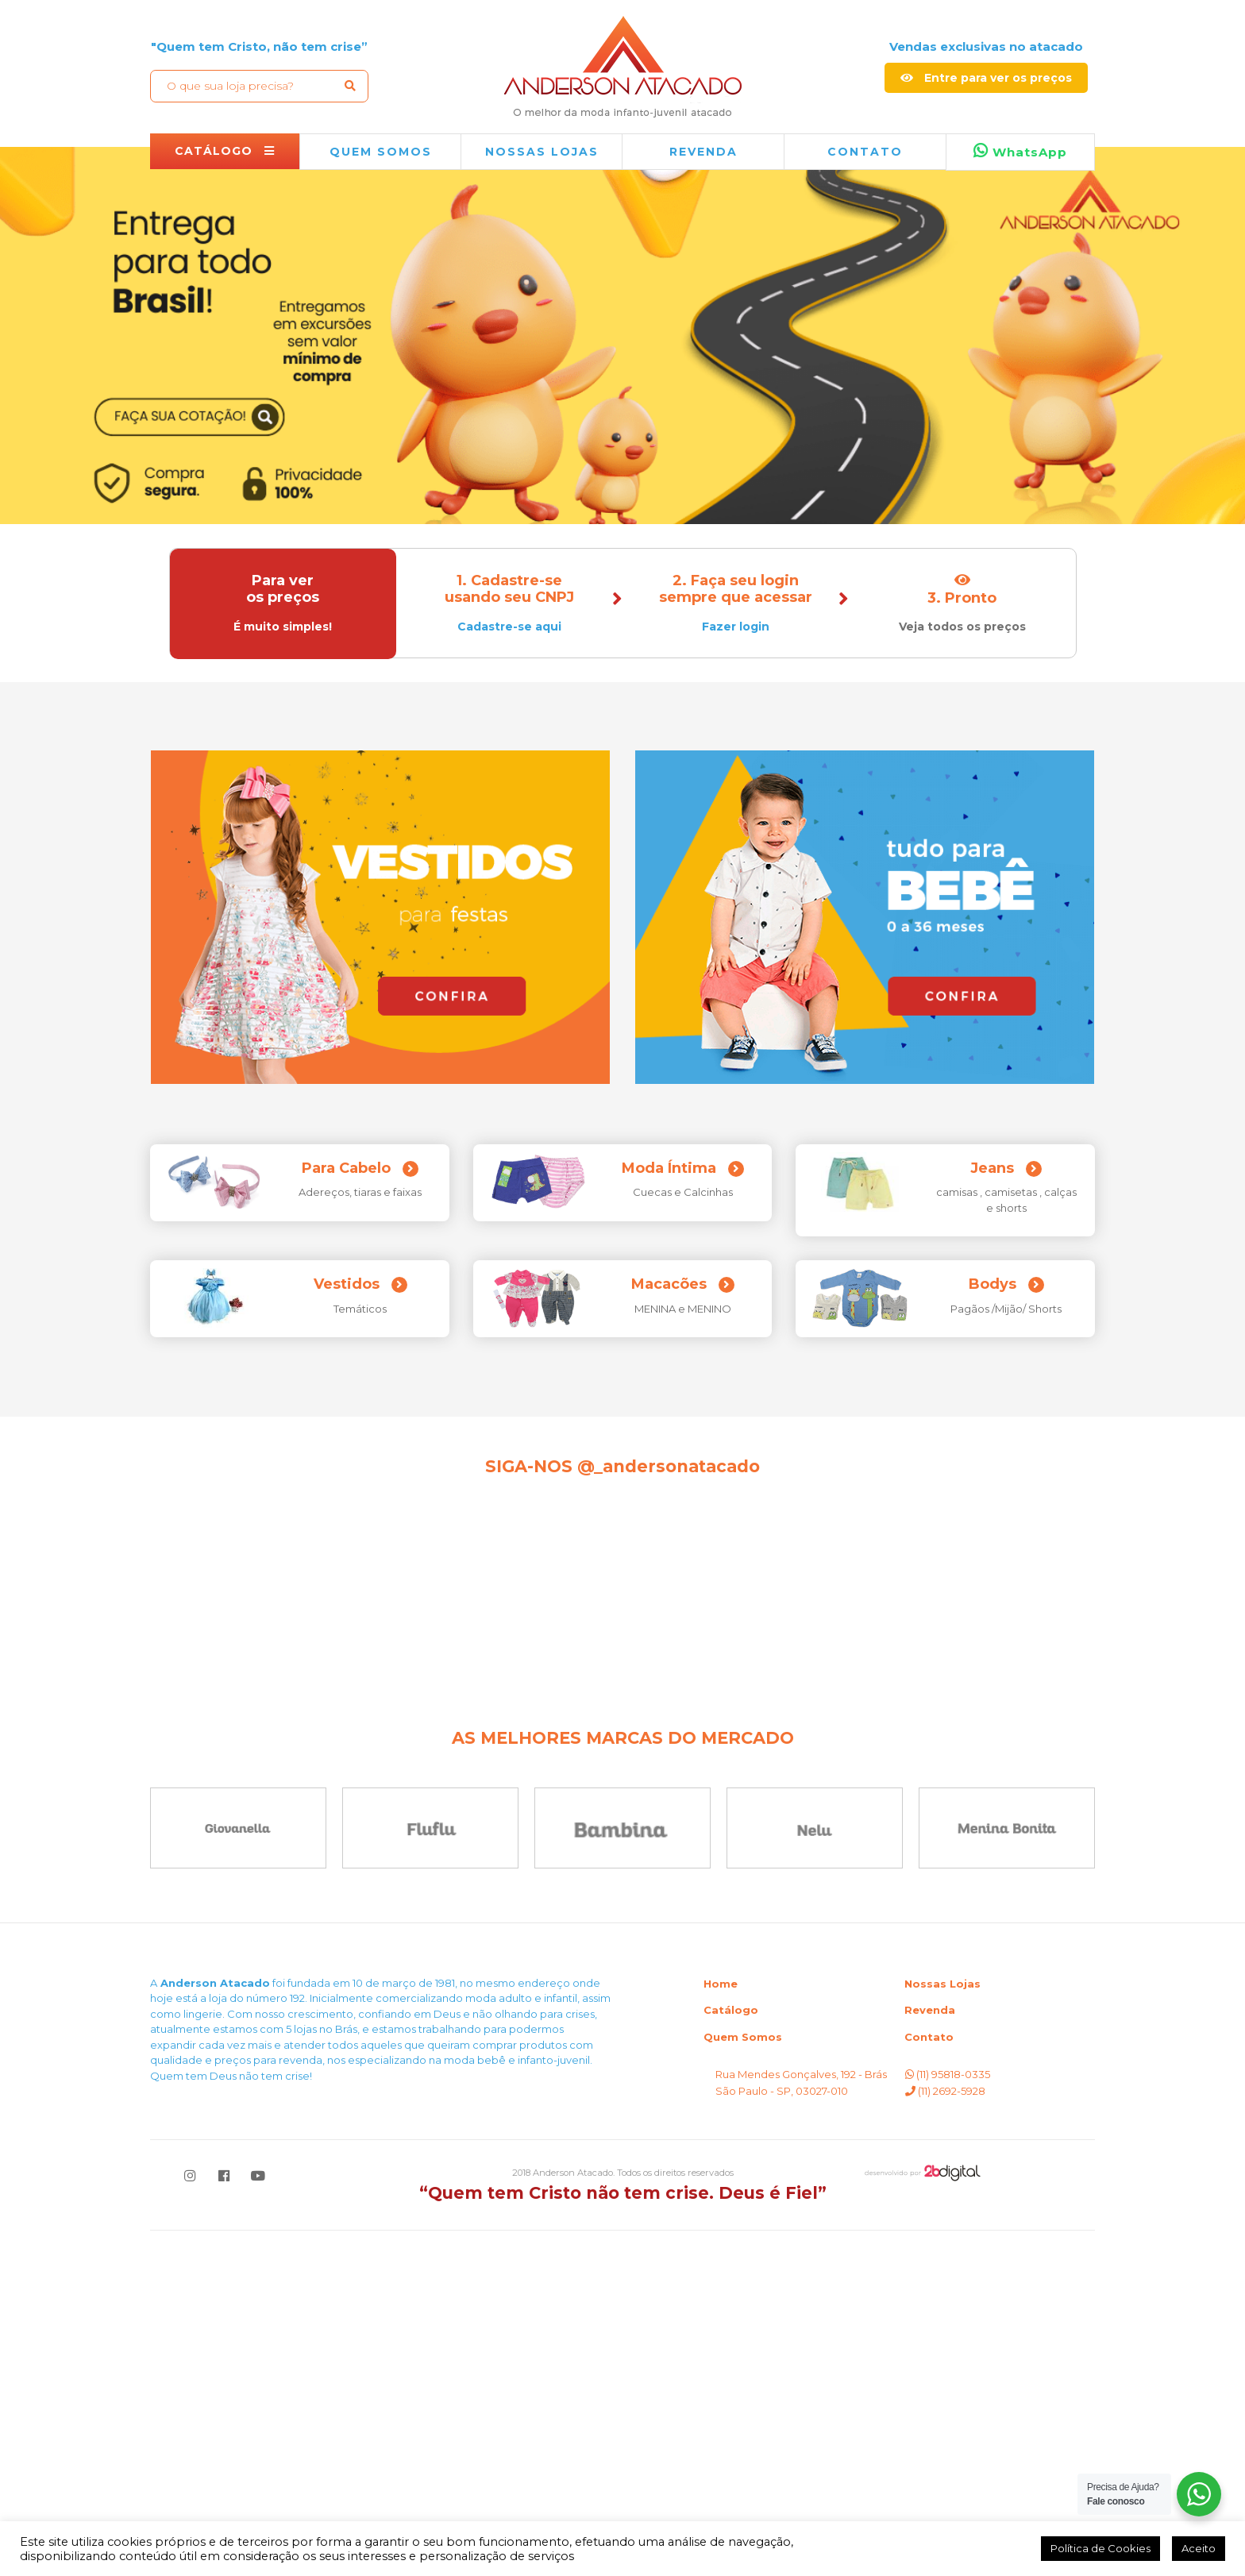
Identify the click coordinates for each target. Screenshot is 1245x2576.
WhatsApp (1020, 151)
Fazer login (735, 626)
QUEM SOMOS (381, 152)
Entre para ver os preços (986, 78)
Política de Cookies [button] (1100, 2548)
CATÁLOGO (225, 151)
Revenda (929, 2355)
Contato (865, 152)
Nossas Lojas (942, 2329)
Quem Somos (742, 2382)
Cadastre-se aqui (509, 626)
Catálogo (730, 2355)
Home (720, 2329)
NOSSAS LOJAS (542, 152)
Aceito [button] (1198, 2548)
